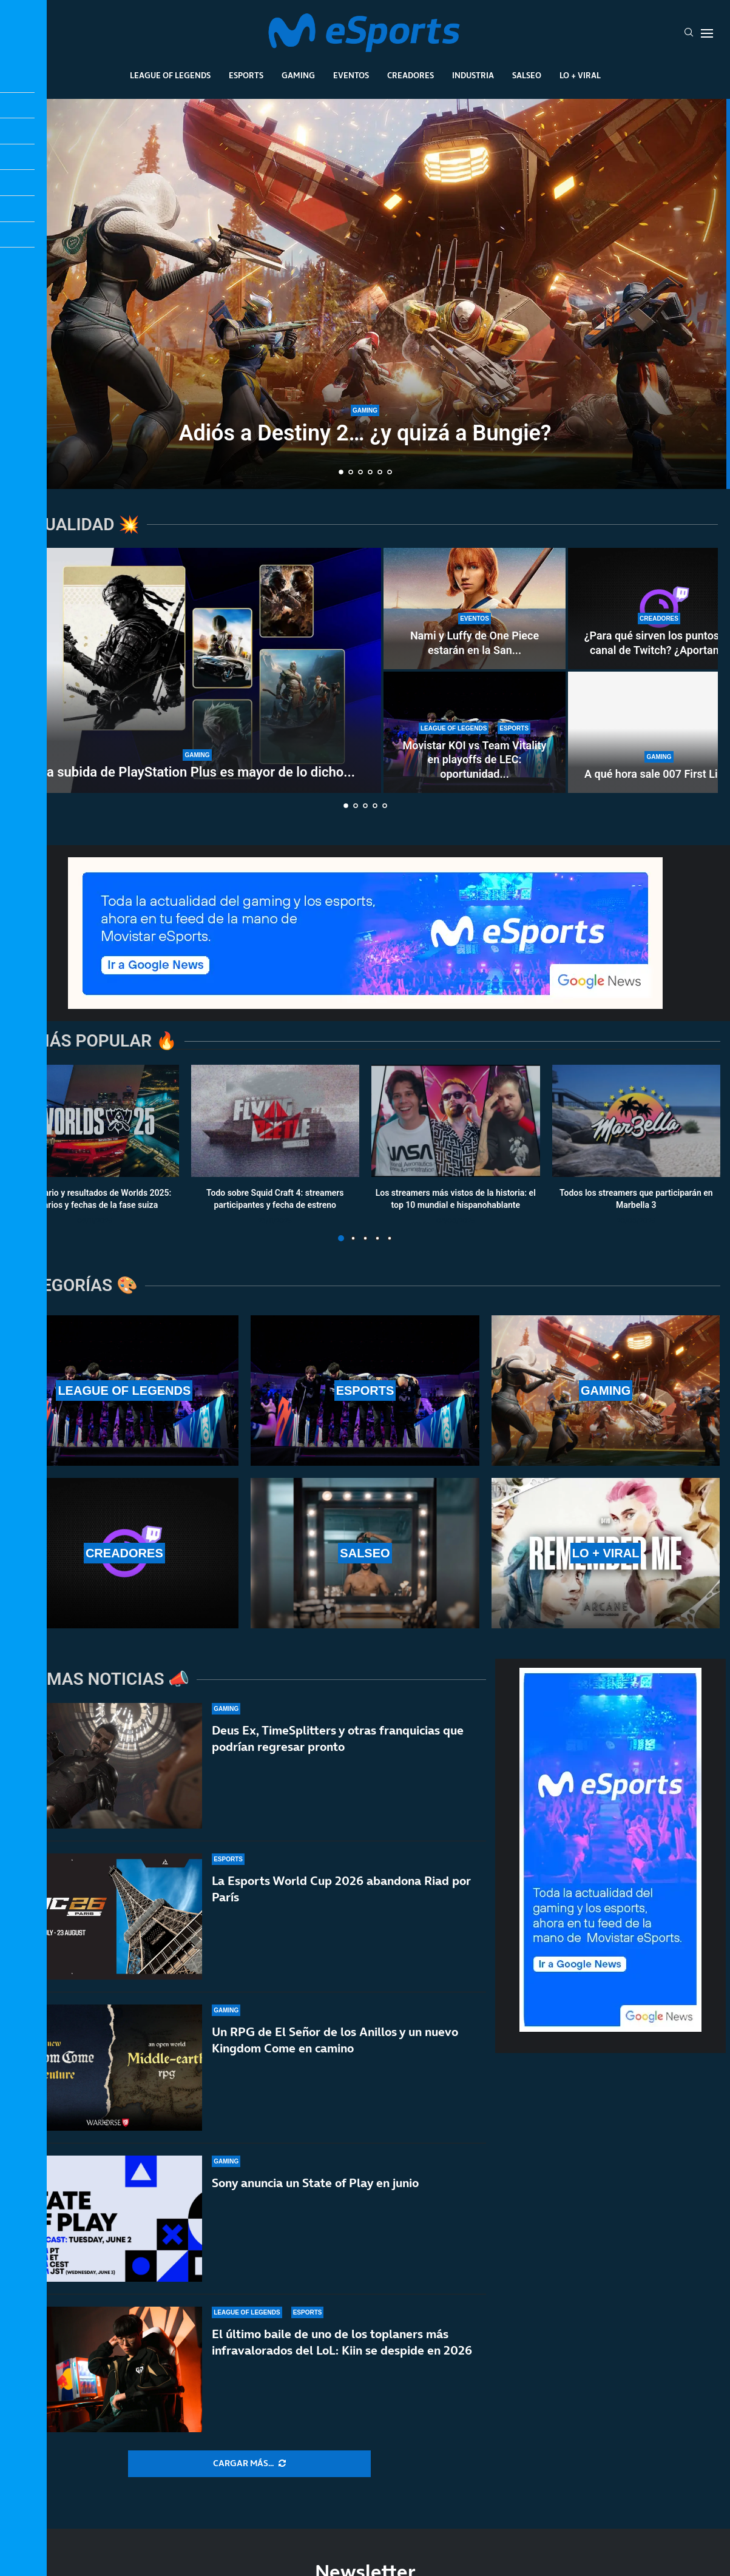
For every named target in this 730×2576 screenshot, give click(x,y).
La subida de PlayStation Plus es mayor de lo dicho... (197, 772)
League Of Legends (170, 75)
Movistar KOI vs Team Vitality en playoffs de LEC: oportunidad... (474, 759)
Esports (246, 75)
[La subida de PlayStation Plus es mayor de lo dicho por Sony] (197, 670)
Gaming (298, 75)
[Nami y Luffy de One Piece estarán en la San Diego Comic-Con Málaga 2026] (475, 608)
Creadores (410, 75)
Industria (473, 75)
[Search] (689, 33)
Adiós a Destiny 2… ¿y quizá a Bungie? (364, 433)
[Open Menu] (707, 33)
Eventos (351, 75)
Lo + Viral (580, 75)
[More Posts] (249, 2463)
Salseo (526, 75)
